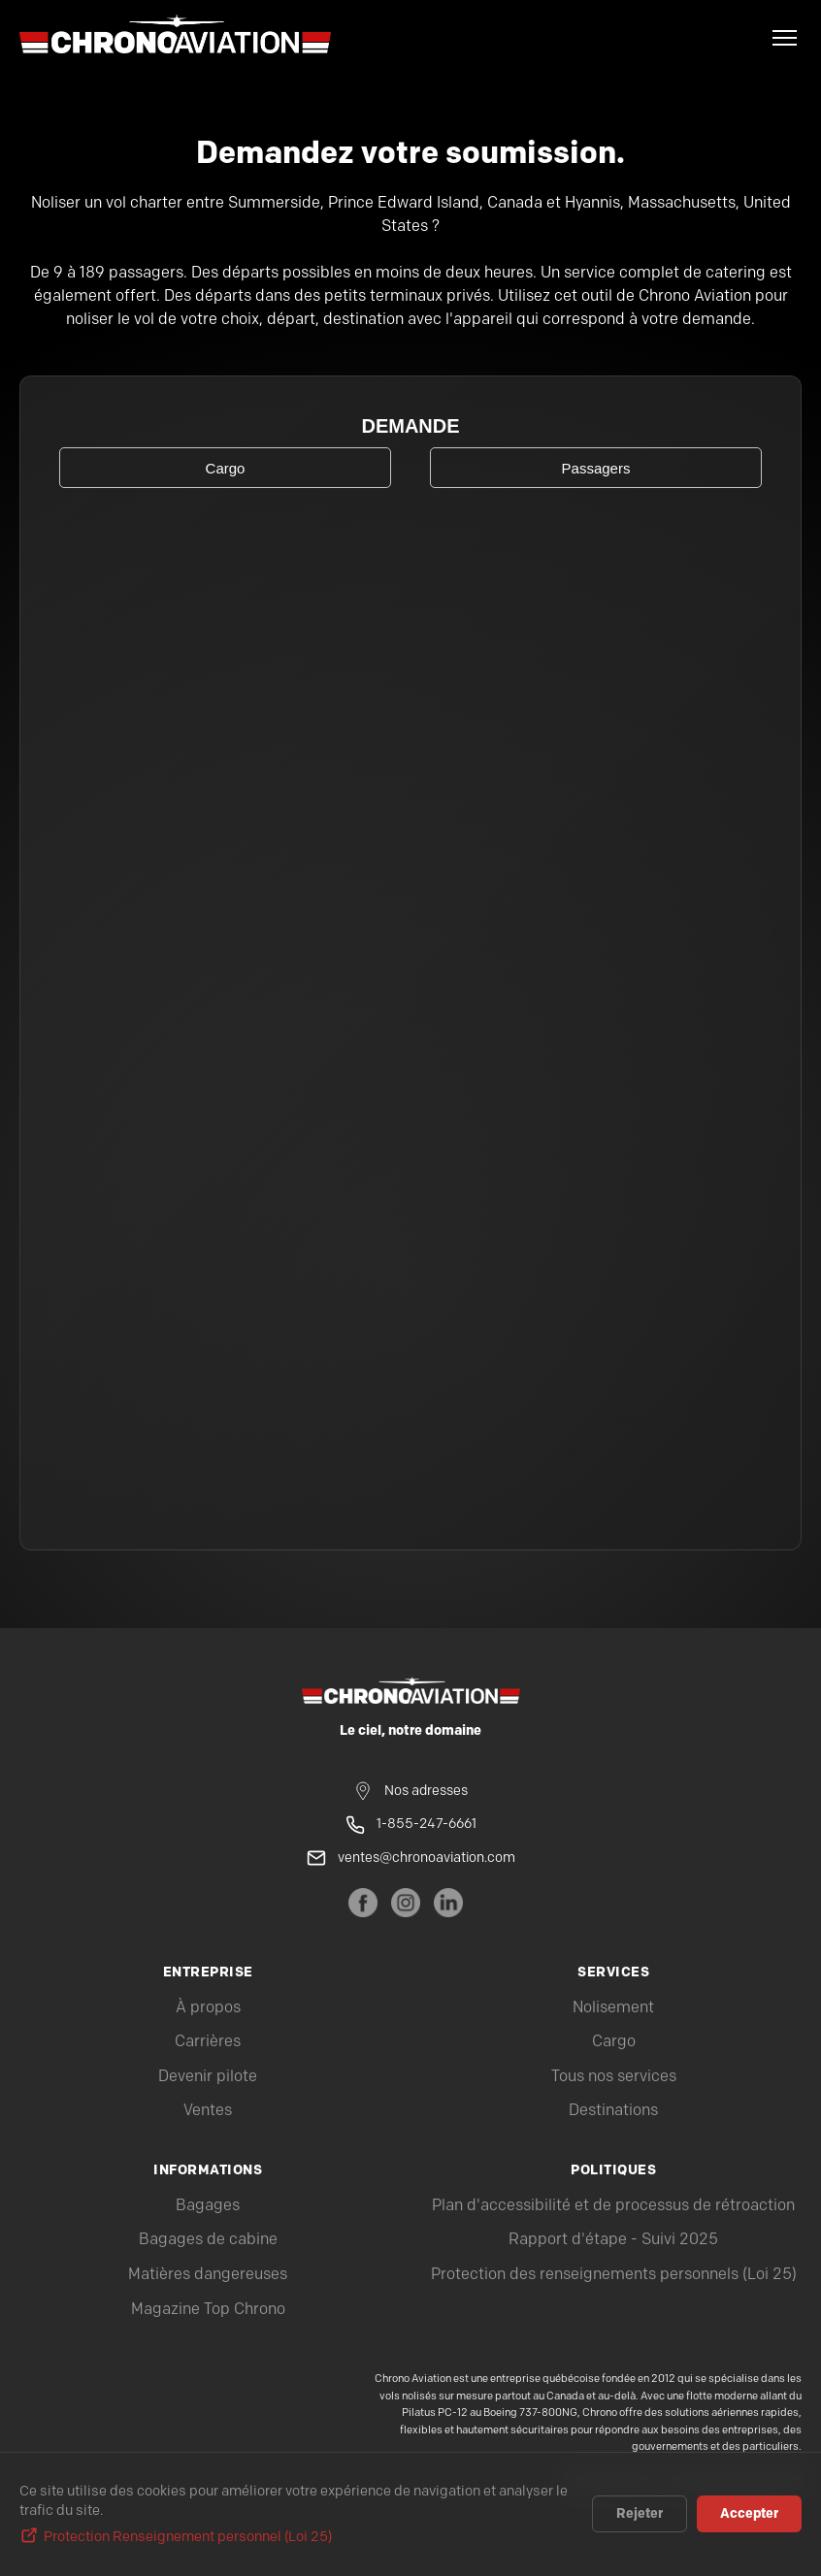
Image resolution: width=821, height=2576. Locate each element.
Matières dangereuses (207, 2275)
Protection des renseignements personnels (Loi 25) (614, 2275)
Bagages (208, 2206)
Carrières (208, 2042)
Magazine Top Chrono (208, 2309)
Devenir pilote (207, 2077)
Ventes (207, 2111)
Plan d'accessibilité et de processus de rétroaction (613, 2206)
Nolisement (613, 2008)
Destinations (613, 2111)
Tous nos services (613, 2077)
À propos (208, 2008)
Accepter (749, 2514)
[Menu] (785, 37)
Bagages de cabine (208, 2240)
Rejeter (639, 2514)
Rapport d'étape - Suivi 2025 (613, 2240)
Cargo (614, 2042)
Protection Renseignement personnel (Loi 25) (188, 2536)
